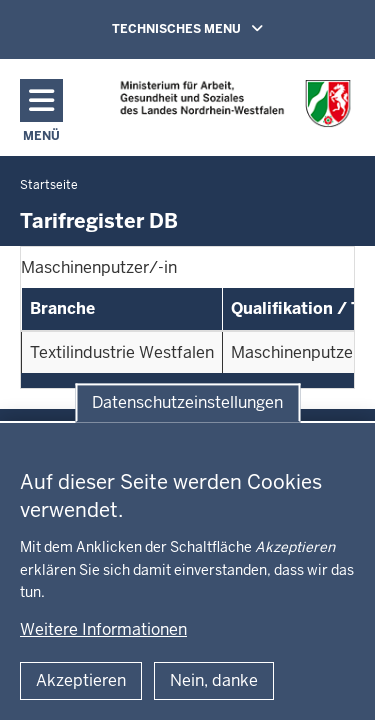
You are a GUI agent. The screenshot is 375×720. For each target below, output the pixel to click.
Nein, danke (214, 680)
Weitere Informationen (103, 629)
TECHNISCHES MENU (216, 28)
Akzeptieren (81, 680)
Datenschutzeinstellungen (187, 402)
